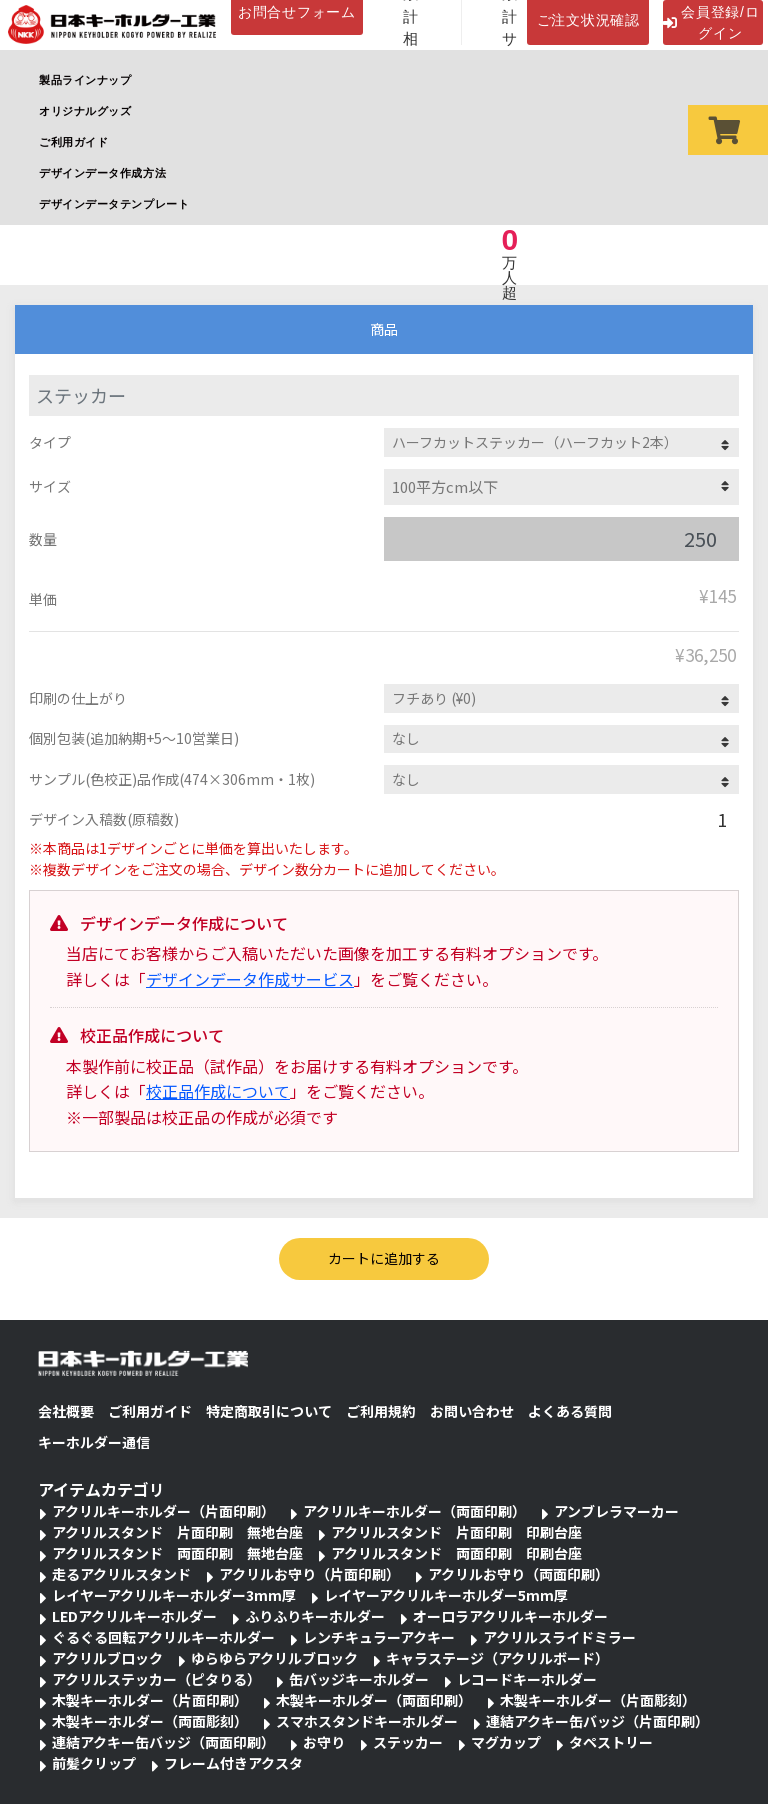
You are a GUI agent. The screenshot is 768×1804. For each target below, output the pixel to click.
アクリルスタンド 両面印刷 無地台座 (177, 1553)
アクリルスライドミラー (559, 1637)
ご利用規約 (381, 1411)
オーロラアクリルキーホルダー (510, 1616)
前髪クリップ (94, 1763)
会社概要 (66, 1411)
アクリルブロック (107, 1658)
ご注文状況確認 (588, 20)
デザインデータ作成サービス (250, 979)
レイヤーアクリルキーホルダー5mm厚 (446, 1595)
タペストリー (611, 1742)
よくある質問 (570, 1411)
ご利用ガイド (73, 142)
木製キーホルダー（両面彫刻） (150, 1721)
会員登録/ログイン (711, 22)
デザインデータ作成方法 (102, 173)
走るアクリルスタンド (121, 1574)
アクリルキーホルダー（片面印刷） (163, 1511)
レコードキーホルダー (527, 1679)
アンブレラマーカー (616, 1511)
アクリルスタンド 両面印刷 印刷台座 (456, 1553)
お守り (324, 1742)
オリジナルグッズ (85, 111)
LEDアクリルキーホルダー (134, 1616)
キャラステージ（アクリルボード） (497, 1658)
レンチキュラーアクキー (379, 1637)
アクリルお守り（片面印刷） (309, 1574)
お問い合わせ (472, 1411)
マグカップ (506, 1742)
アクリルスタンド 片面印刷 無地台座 (177, 1532)
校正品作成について (218, 1091)
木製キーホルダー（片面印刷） (150, 1700)
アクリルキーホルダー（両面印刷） (414, 1511)
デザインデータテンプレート (114, 204)
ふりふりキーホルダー (315, 1616)
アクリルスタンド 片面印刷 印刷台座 (456, 1532)
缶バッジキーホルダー (359, 1679)
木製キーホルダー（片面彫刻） (598, 1700)
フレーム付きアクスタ (233, 1763)
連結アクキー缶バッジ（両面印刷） (163, 1742)
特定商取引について (269, 1411)
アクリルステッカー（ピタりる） (156, 1679)
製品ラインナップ (85, 80)
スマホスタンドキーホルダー (367, 1721)
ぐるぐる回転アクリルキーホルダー (163, 1637)
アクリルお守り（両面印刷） (518, 1574)
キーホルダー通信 (94, 1442)
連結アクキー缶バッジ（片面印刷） (597, 1721)
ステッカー (408, 1742)
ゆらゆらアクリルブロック (274, 1658)
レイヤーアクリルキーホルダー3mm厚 (174, 1595)
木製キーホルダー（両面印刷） (374, 1700)
